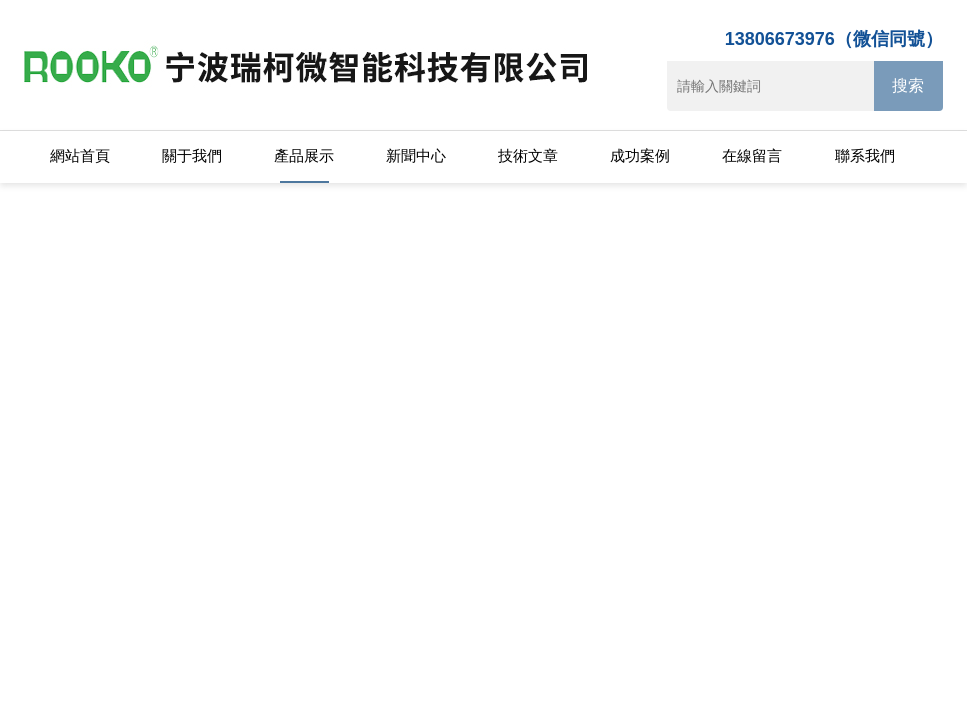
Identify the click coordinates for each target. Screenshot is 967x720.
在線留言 (752, 155)
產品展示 (304, 155)
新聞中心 (416, 155)
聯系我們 (865, 155)
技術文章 (528, 155)
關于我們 (192, 155)
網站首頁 (80, 155)
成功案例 (640, 155)
